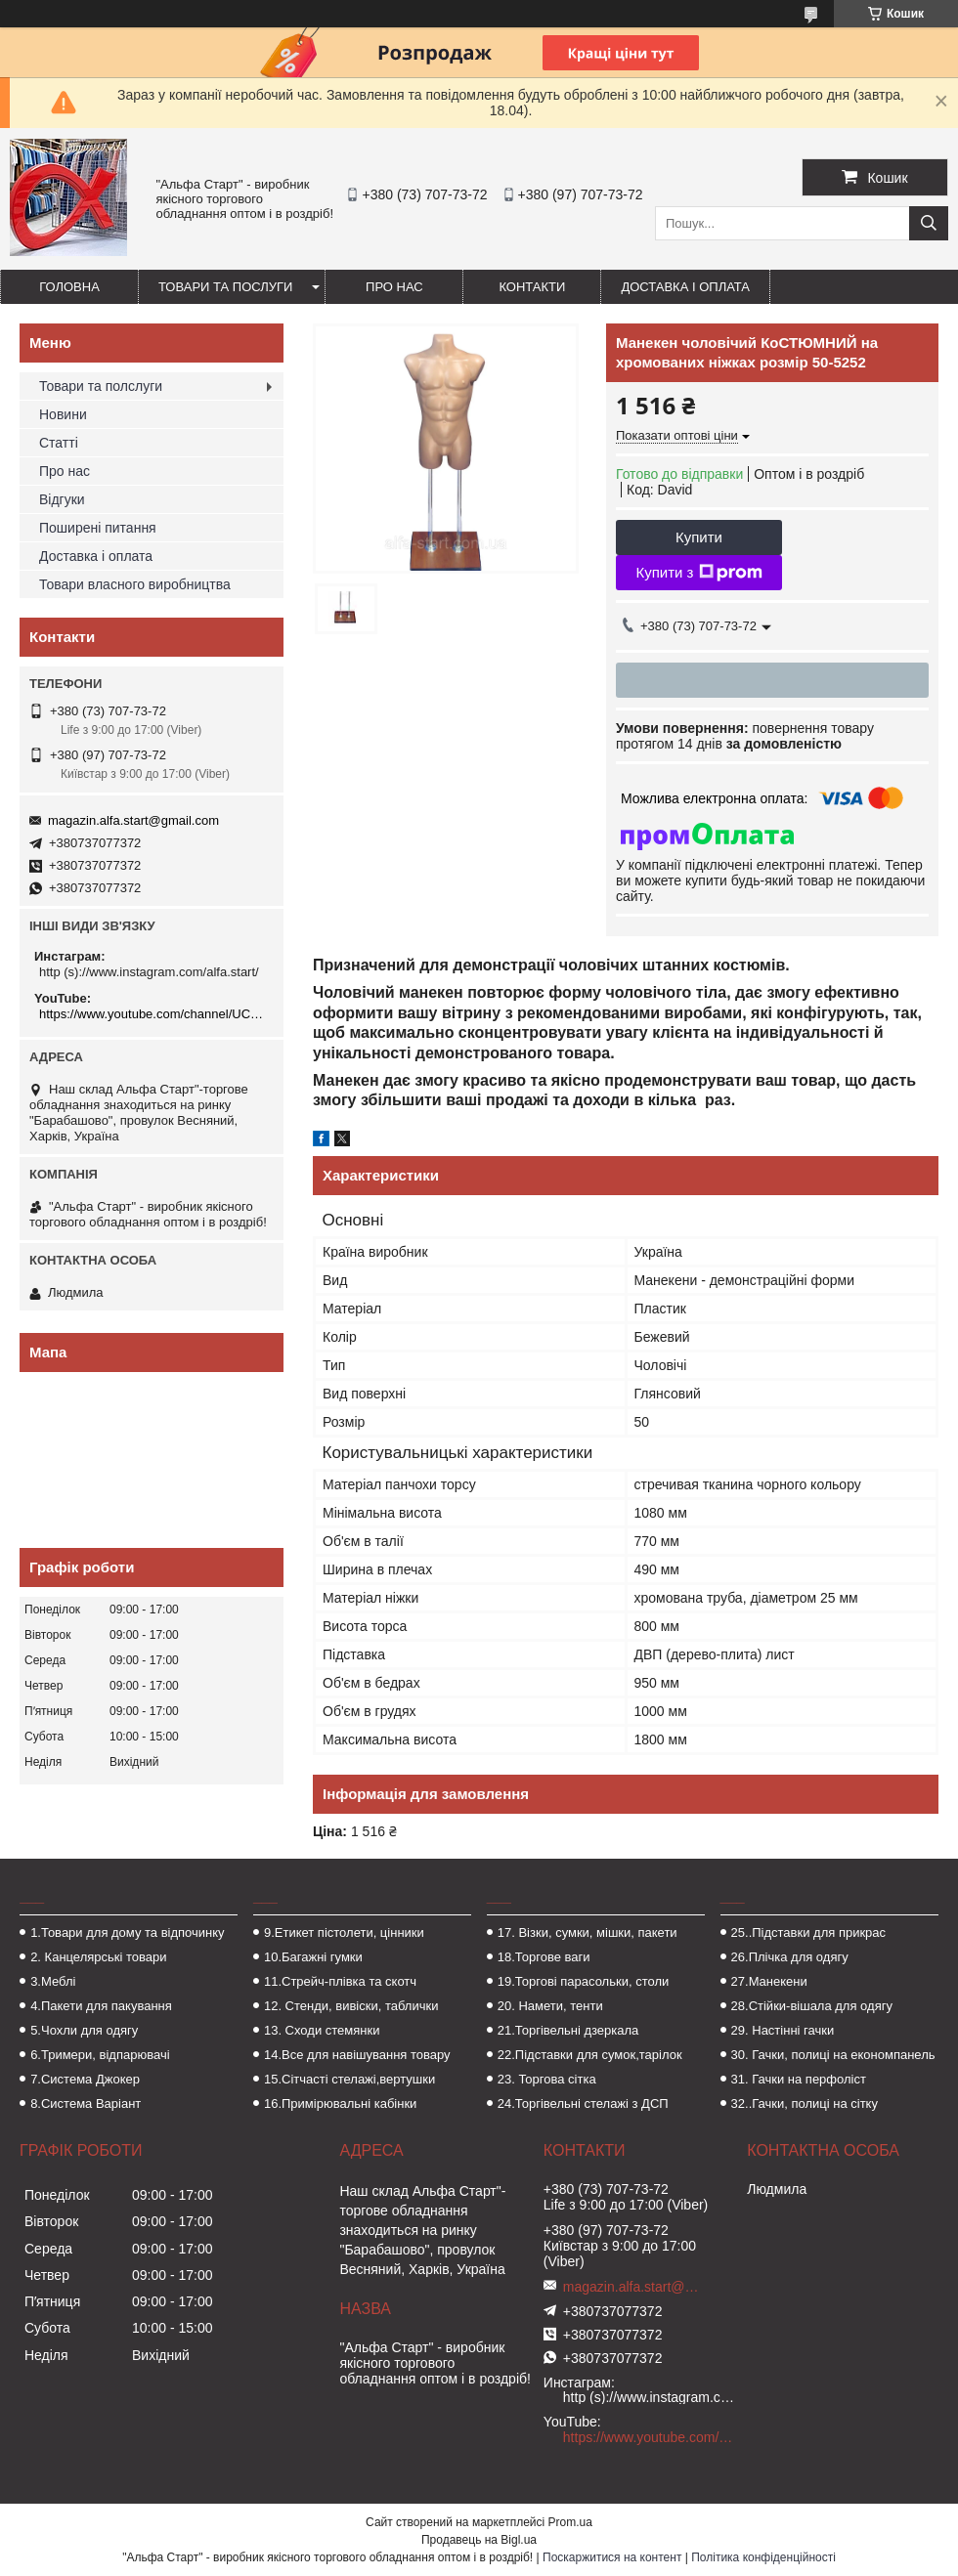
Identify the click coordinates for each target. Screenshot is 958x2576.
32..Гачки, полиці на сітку (804, 2103)
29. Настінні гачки (783, 2030)
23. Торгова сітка (547, 2079)
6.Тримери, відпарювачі (99, 2054)
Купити (698, 537)
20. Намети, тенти (550, 2005)
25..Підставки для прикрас (809, 1932)
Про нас (394, 286)
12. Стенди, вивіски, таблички (351, 2005)
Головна (69, 286)
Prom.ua (570, 2522)
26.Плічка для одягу (790, 1957)
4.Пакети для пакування (101, 2005)
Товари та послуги (225, 286)
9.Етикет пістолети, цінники (344, 1932)
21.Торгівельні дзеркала (568, 2030)
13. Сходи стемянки (321, 2030)
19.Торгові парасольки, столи (584, 1981)
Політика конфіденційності (763, 2557)
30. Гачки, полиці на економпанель (833, 2054)
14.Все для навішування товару (357, 2054)
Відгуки (62, 499)
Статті (58, 443)
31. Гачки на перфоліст (798, 2079)
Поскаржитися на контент (612, 2557)
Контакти (532, 286)
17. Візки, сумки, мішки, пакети (587, 1932)
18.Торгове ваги (544, 1957)
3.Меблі (52, 1981)
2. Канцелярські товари (98, 1957)
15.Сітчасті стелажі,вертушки (349, 2079)
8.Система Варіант (85, 2103)
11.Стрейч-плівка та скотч (340, 1981)
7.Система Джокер (85, 2079)
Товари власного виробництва (135, 584)
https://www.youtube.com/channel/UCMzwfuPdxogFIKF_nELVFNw (154, 1014)
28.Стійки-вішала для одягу (812, 2005)
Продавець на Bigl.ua (479, 2540)
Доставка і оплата (685, 286)
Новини (63, 414)
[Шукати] (928, 223)
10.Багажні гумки (313, 1957)
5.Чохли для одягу (84, 2030)
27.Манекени (769, 1981)
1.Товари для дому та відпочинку (127, 1932)
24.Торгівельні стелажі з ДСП (583, 2103)
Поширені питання (97, 528)
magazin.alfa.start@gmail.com (133, 820)
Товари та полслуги (100, 386)
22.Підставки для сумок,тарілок (590, 2054)
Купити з (698, 572)
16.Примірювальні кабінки (340, 2103)
